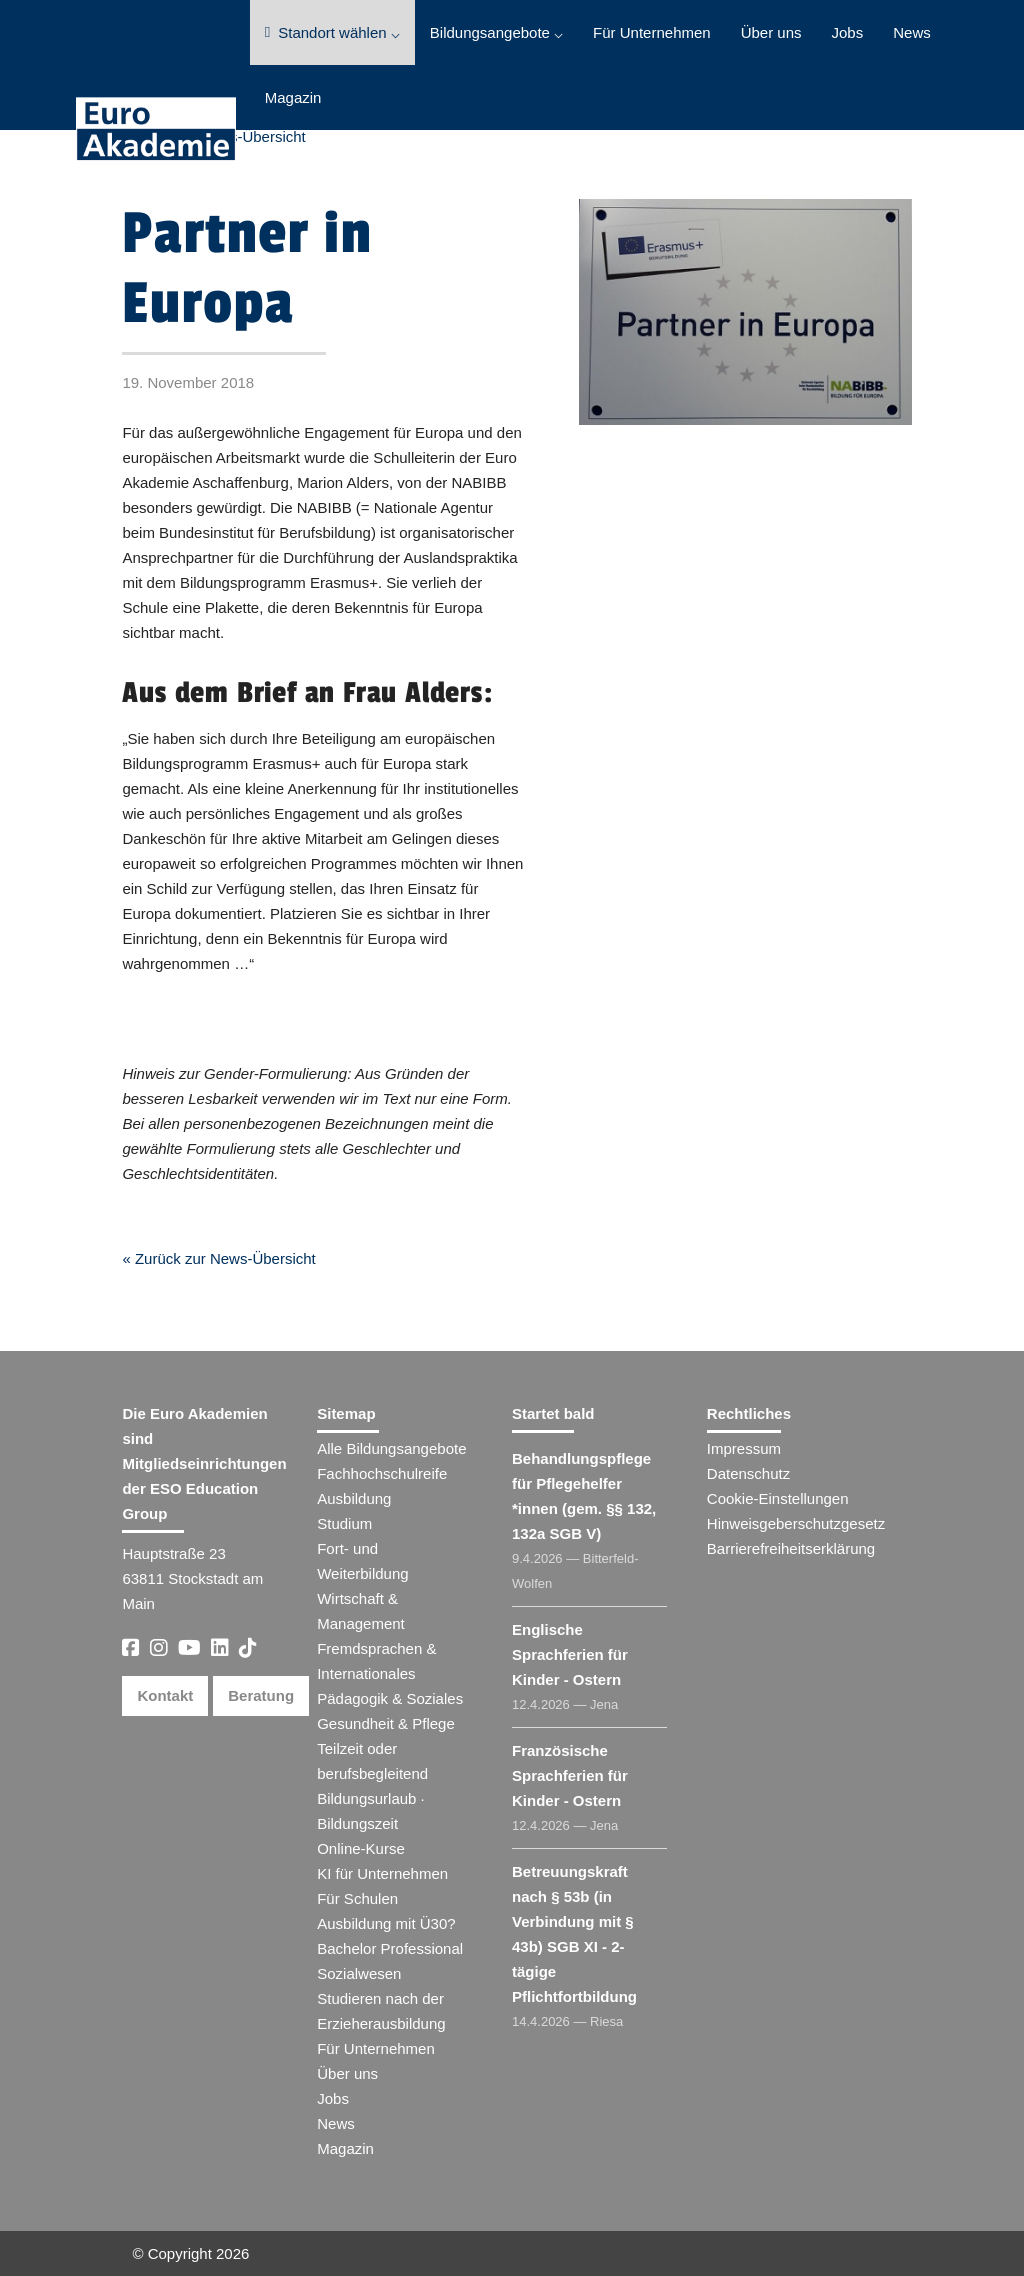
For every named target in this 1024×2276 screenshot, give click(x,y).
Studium (344, 1523)
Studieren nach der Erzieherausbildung (381, 2011)
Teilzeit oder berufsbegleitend (372, 1761)
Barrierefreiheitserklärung (791, 1548)
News (912, 32)
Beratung (261, 1695)
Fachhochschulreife (382, 1473)
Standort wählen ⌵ (332, 32)
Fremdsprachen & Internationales (376, 1661)
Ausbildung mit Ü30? (386, 1923)
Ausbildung (354, 1498)
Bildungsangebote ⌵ (496, 32)
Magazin (293, 97)
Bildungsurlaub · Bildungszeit (371, 1811)
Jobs (848, 32)
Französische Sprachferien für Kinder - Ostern (570, 1775)
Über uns (771, 32)
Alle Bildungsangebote (391, 1448)
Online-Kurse (361, 1848)
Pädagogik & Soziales (390, 1698)
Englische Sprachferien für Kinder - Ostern (570, 1654)
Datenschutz (748, 1473)
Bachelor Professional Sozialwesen (390, 1961)
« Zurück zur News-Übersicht (218, 1258)
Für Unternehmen (652, 32)
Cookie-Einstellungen (778, 1498)
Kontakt (165, 1695)
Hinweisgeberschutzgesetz (796, 1523)
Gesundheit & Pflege (386, 1723)
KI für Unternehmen (382, 1873)
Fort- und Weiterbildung (362, 1561)
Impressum (744, 1448)
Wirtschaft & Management (361, 1611)
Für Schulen (357, 1898)
